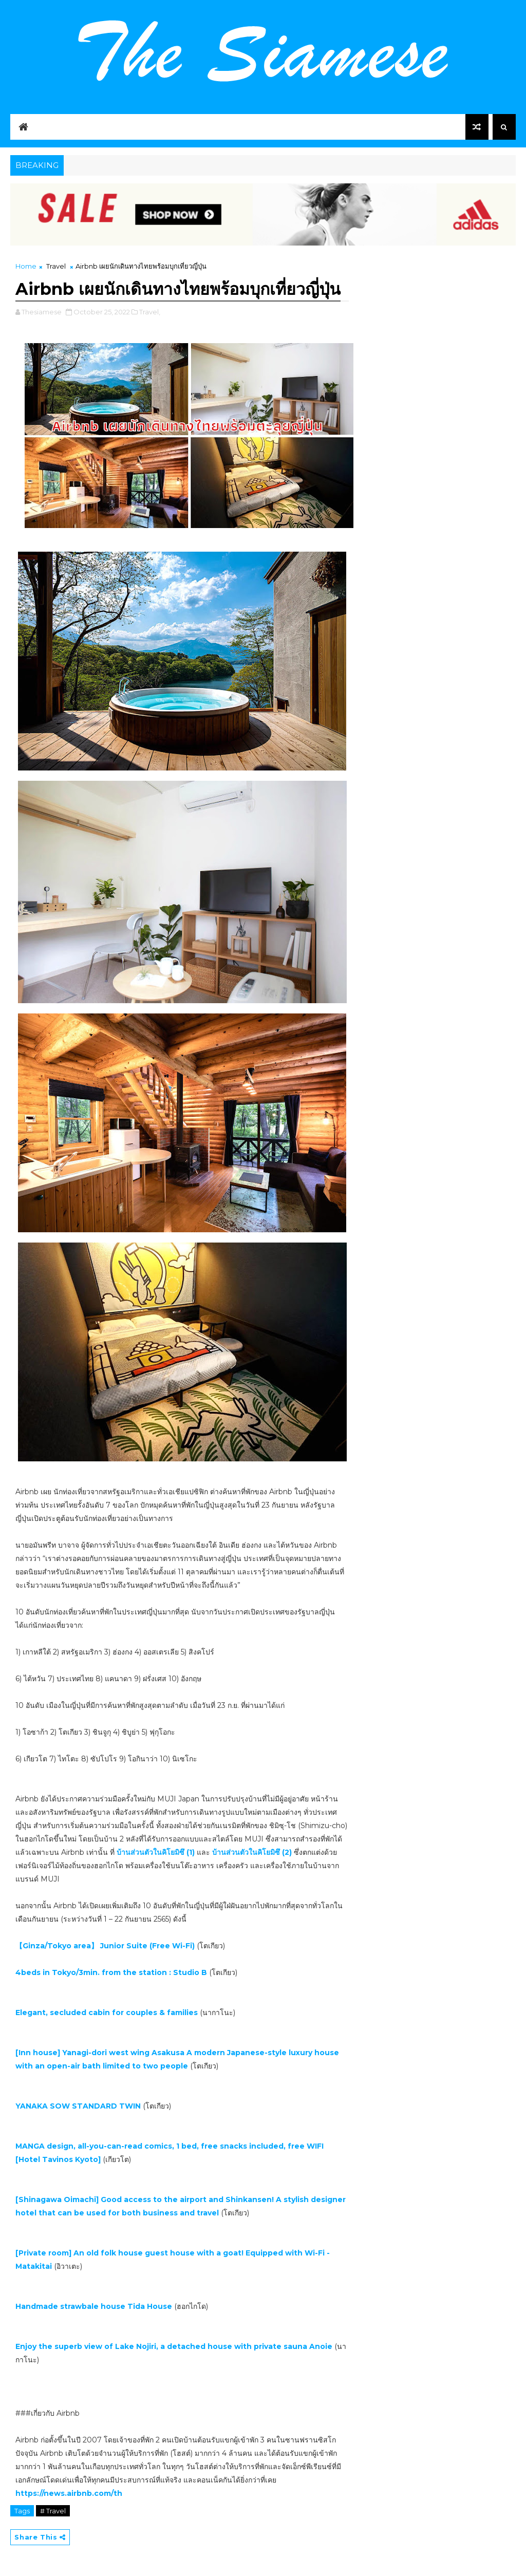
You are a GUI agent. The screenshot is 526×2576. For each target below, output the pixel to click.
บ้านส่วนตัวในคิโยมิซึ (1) (156, 1852)
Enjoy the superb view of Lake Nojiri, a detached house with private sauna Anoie (173, 2346)
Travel (56, 266)
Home (25, 266)
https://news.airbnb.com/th (68, 2493)
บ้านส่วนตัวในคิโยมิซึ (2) (253, 1852)
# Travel (53, 2511)
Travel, (149, 312)
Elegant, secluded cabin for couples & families (106, 2012)
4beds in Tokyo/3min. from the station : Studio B (111, 1972)
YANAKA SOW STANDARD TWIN (78, 2106)
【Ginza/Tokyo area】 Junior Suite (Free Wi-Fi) (105, 1945)
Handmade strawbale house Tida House (93, 2306)
